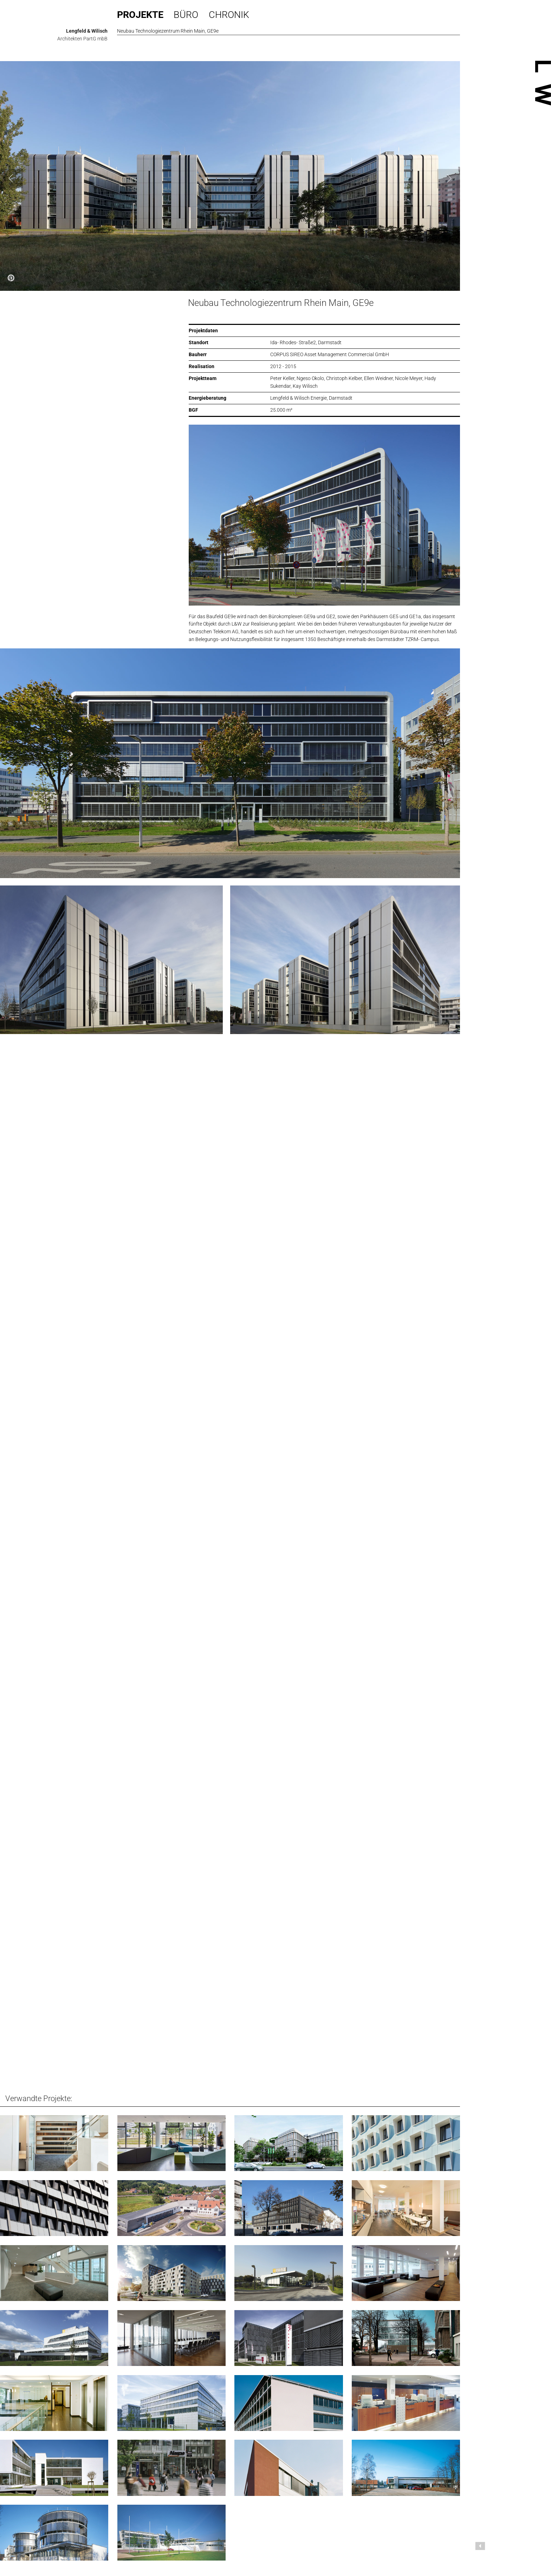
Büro (186, 14)
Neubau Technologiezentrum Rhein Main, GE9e (281, 303)
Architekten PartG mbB (82, 38)
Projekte (140, 14)
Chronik (229, 14)
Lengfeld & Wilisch (87, 31)
